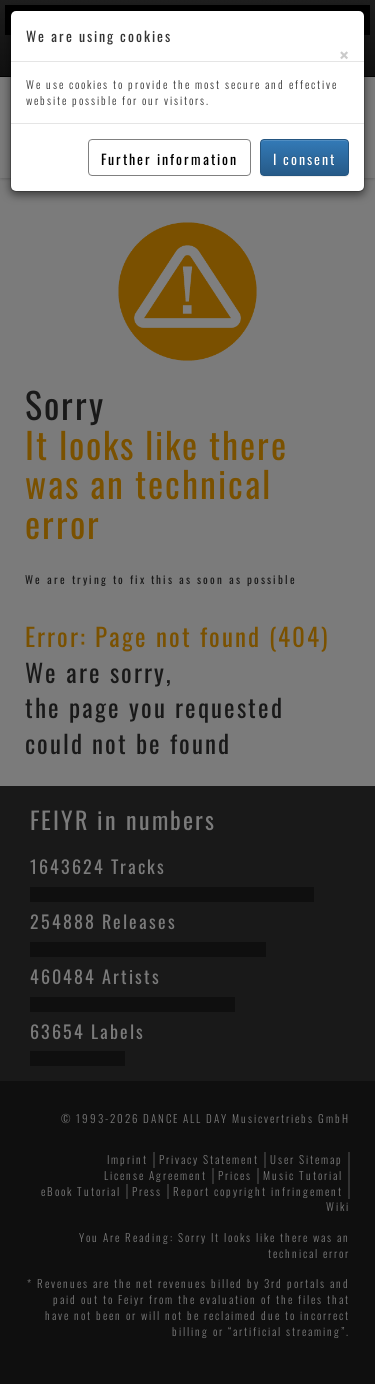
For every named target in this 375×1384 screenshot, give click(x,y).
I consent (304, 158)
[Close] (344, 54)
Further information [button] (169, 158)
